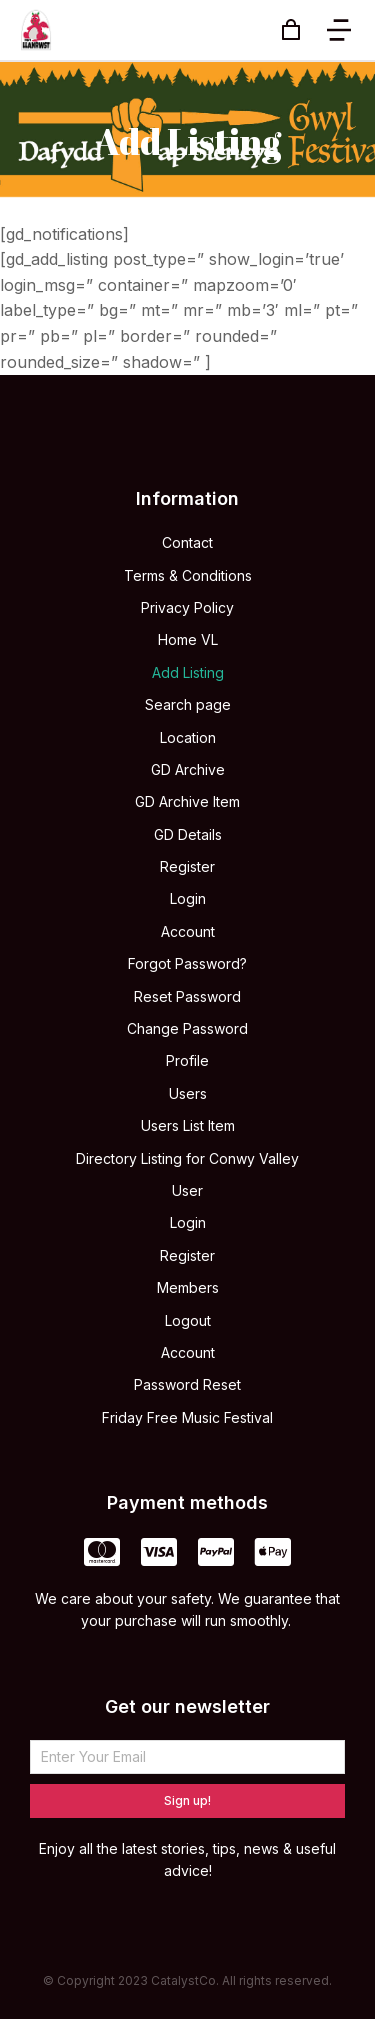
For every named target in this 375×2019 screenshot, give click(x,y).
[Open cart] (291, 30)
